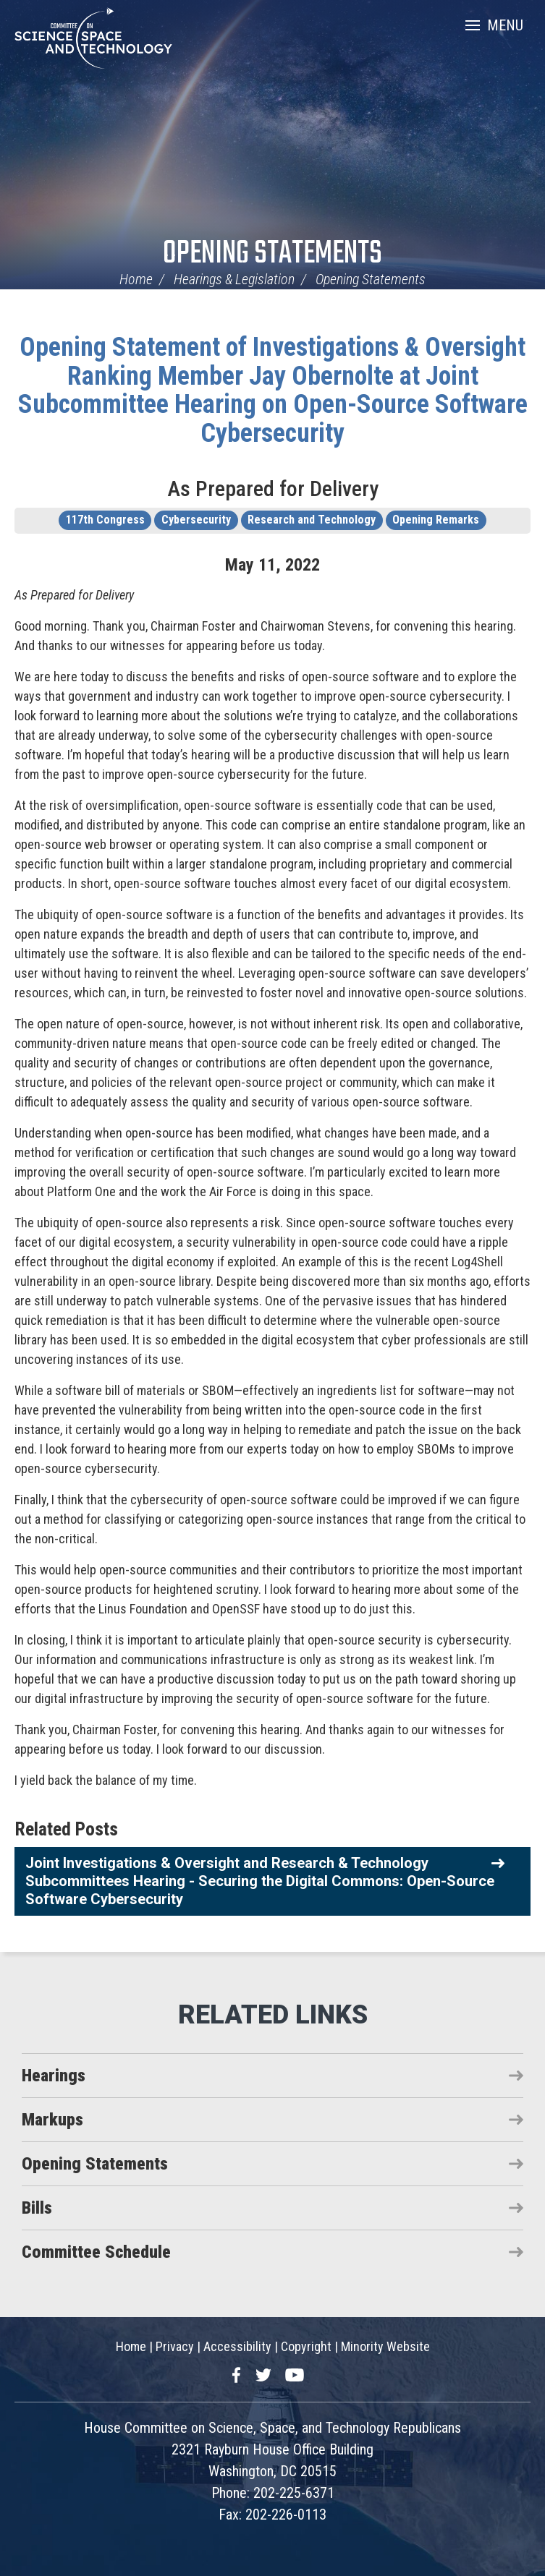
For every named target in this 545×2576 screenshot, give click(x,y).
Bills (37, 2208)
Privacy (175, 2346)
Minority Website (385, 2346)
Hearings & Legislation (234, 279)
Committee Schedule (96, 2252)
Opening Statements (272, 254)
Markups (52, 2120)
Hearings (53, 2075)
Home (136, 279)
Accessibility (237, 2346)
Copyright (306, 2346)
